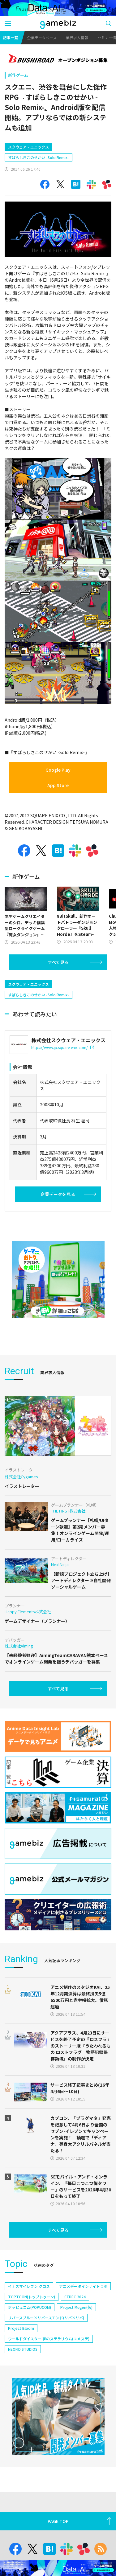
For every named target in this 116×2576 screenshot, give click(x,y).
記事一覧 (10, 37)
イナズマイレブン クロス (29, 2338)
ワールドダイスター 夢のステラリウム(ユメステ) (48, 2391)
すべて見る (58, 988)
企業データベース (42, 37)
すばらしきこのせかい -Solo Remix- (38, 183)
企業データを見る (58, 1246)
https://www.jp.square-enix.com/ (62, 1099)
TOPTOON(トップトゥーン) (31, 2349)
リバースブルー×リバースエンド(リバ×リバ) (46, 2370)
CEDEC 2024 (75, 2349)
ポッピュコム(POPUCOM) (29, 2359)
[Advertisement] (51, 149)
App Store (58, 811)
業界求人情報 (77, 37)
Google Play (58, 796)
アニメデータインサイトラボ (83, 2338)
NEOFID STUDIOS (22, 2401)
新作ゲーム (18, 75)
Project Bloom (21, 2380)
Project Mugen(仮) (76, 2359)
